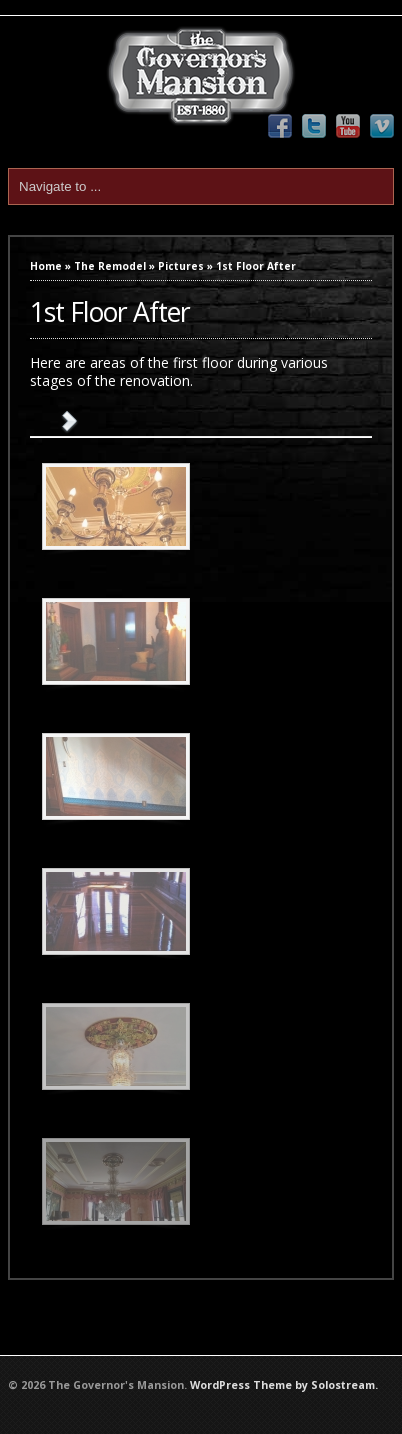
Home (46, 266)
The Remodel (110, 266)
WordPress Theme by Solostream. (284, 1385)
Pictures (181, 266)
